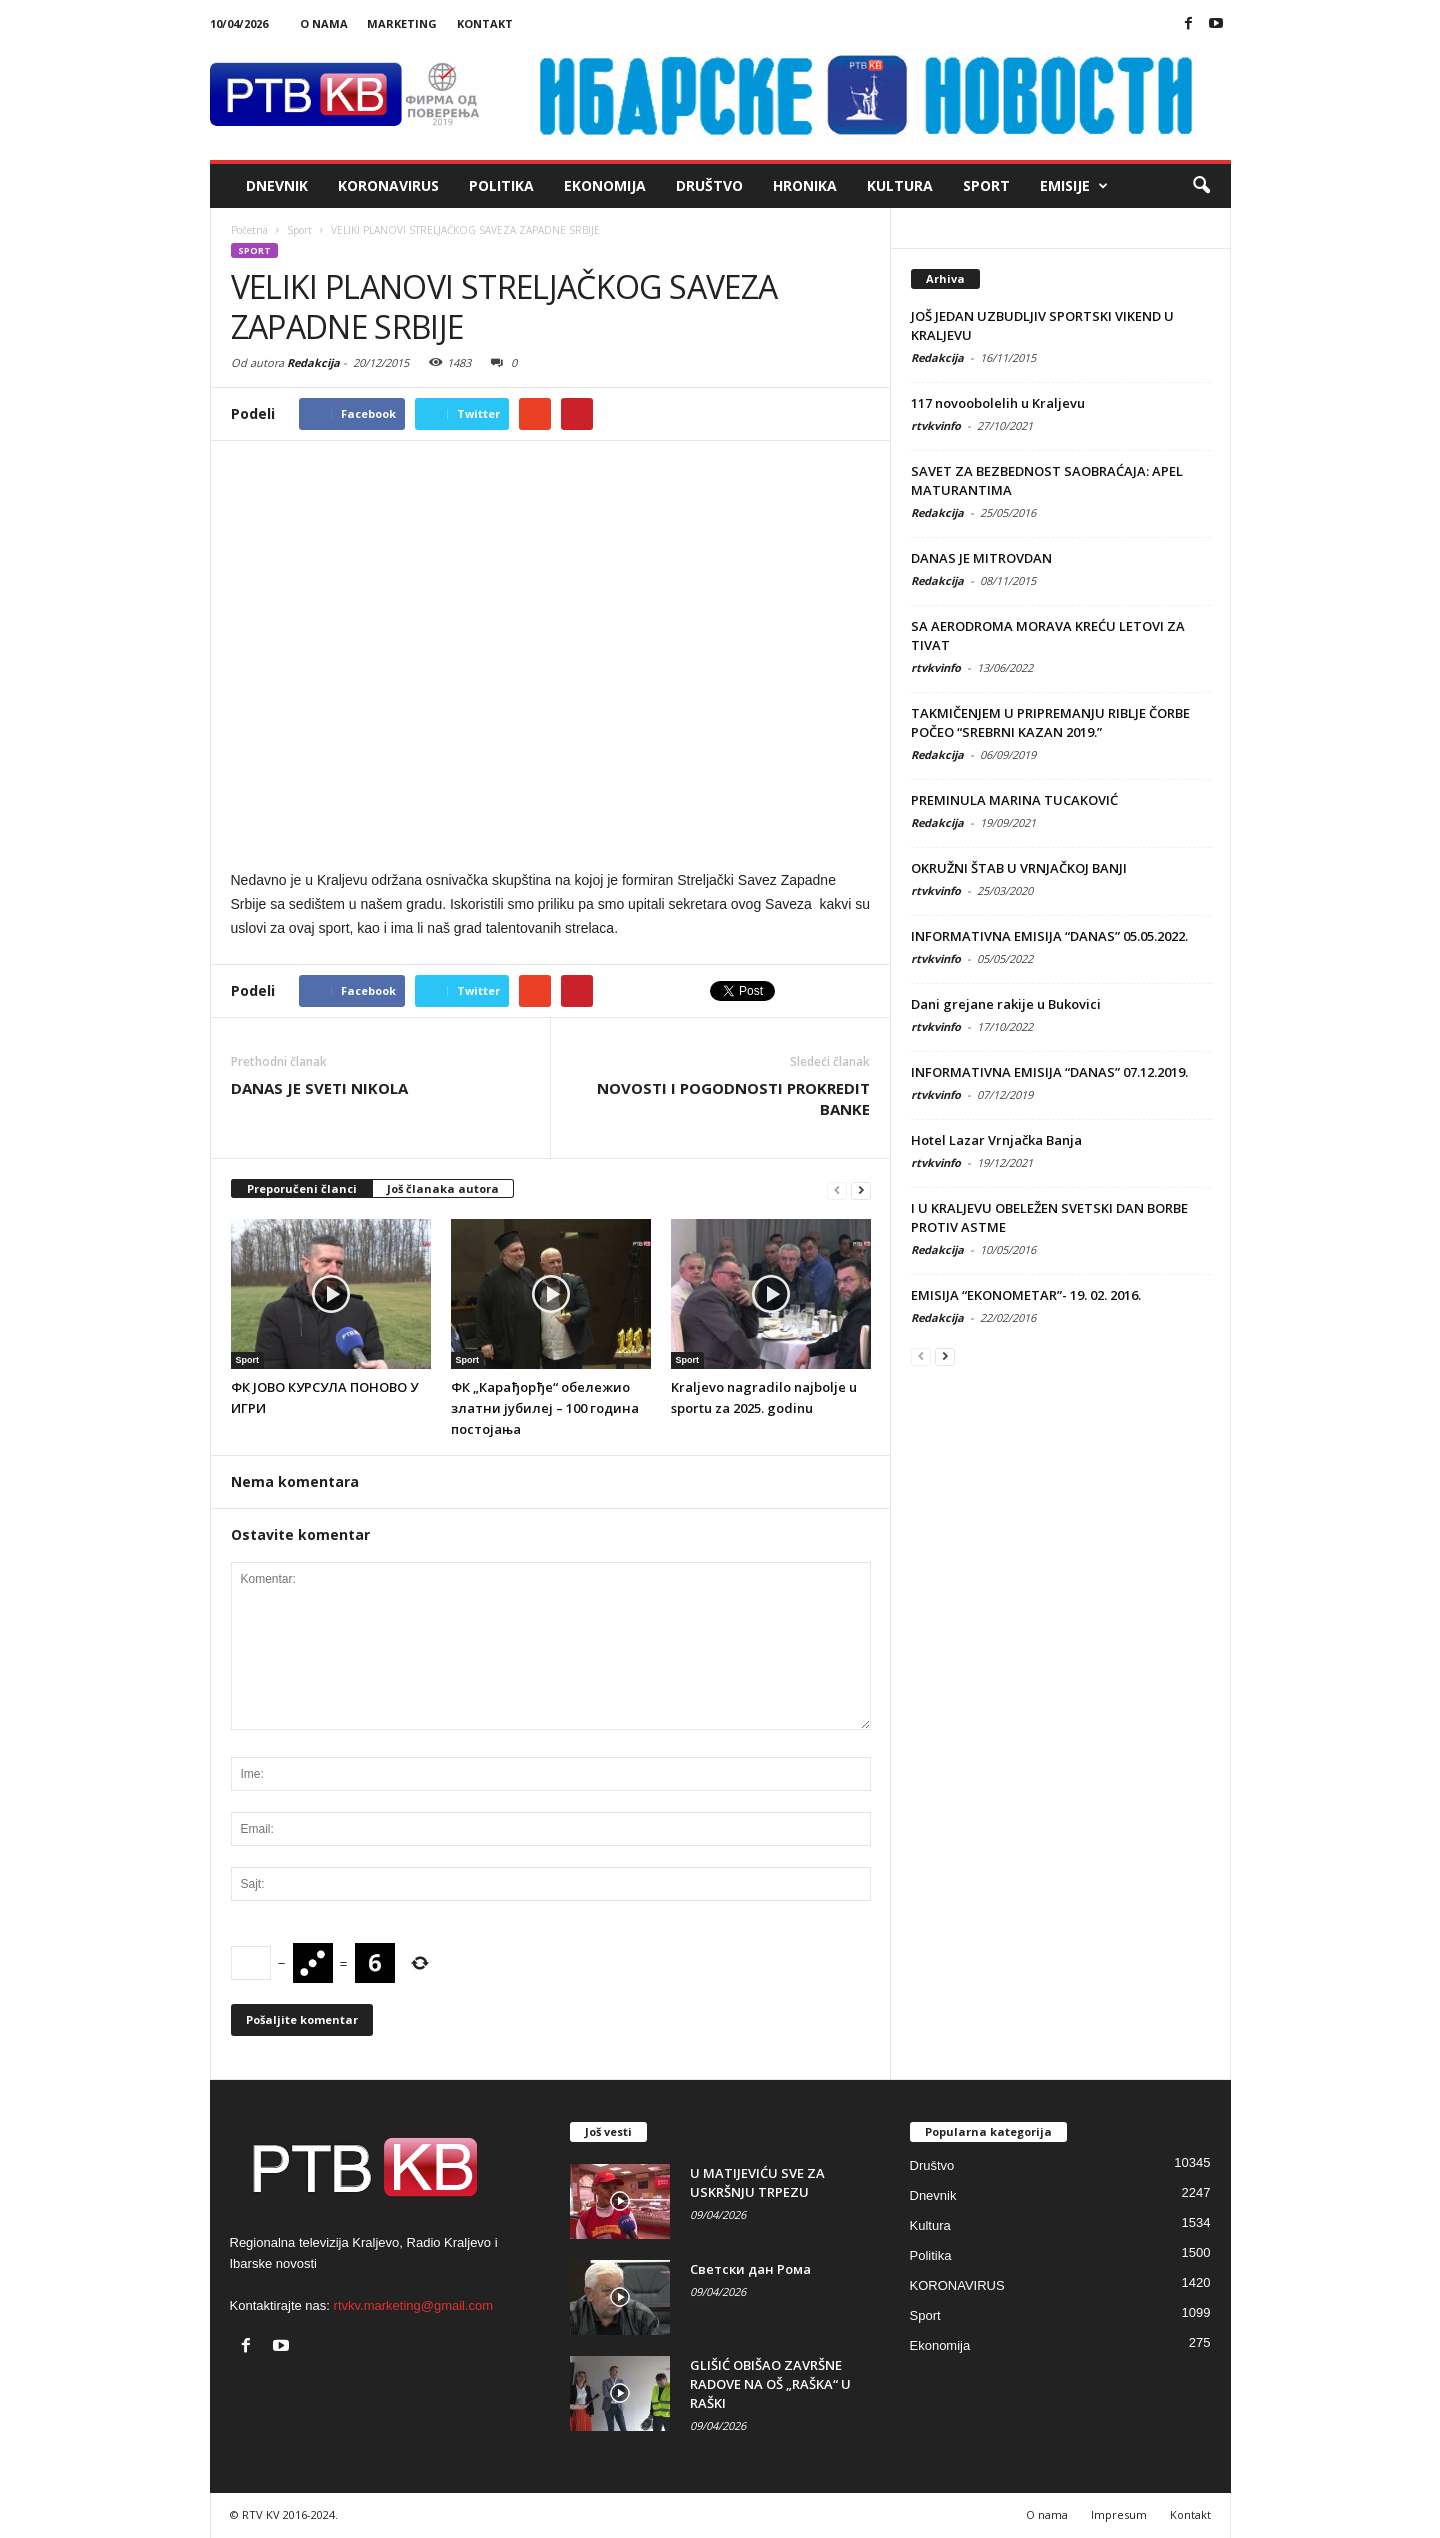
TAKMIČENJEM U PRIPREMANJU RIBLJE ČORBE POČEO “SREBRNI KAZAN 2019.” (1050, 722)
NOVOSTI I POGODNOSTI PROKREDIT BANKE (733, 1098)
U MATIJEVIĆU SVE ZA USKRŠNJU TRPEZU (757, 2182)
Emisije (1074, 186)
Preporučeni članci (302, 1188)
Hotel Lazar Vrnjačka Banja (996, 1140)
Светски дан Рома (750, 2269)
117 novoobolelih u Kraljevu (998, 403)
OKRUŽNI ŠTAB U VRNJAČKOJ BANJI (1019, 868)
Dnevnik (277, 185)
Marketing (402, 23)
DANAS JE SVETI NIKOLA (319, 1088)
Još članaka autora (443, 1188)
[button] (1201, 186)
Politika (501, 185)
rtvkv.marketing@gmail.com (414, 2305)
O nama (324, 23)
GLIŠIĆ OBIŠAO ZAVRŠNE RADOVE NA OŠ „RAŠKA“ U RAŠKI (770, 2384)
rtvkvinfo (936, 425)
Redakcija (313, 362)
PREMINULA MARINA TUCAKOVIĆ (1014, 800)
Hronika (805, 185)
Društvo (709, 185)
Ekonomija (605, 185)
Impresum (1119, 2514)
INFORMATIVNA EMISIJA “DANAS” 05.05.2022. (1049, 936)
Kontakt (485, 23)
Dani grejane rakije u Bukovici (1006, 1004)
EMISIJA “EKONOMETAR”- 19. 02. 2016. (1026, 1295)
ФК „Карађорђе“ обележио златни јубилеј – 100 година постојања (545, 1408)
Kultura (900, 185)
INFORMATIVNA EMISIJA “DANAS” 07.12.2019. (1049, 1072)
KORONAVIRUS (388, 185)
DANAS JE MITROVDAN (981, 558)
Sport (986, 185)
